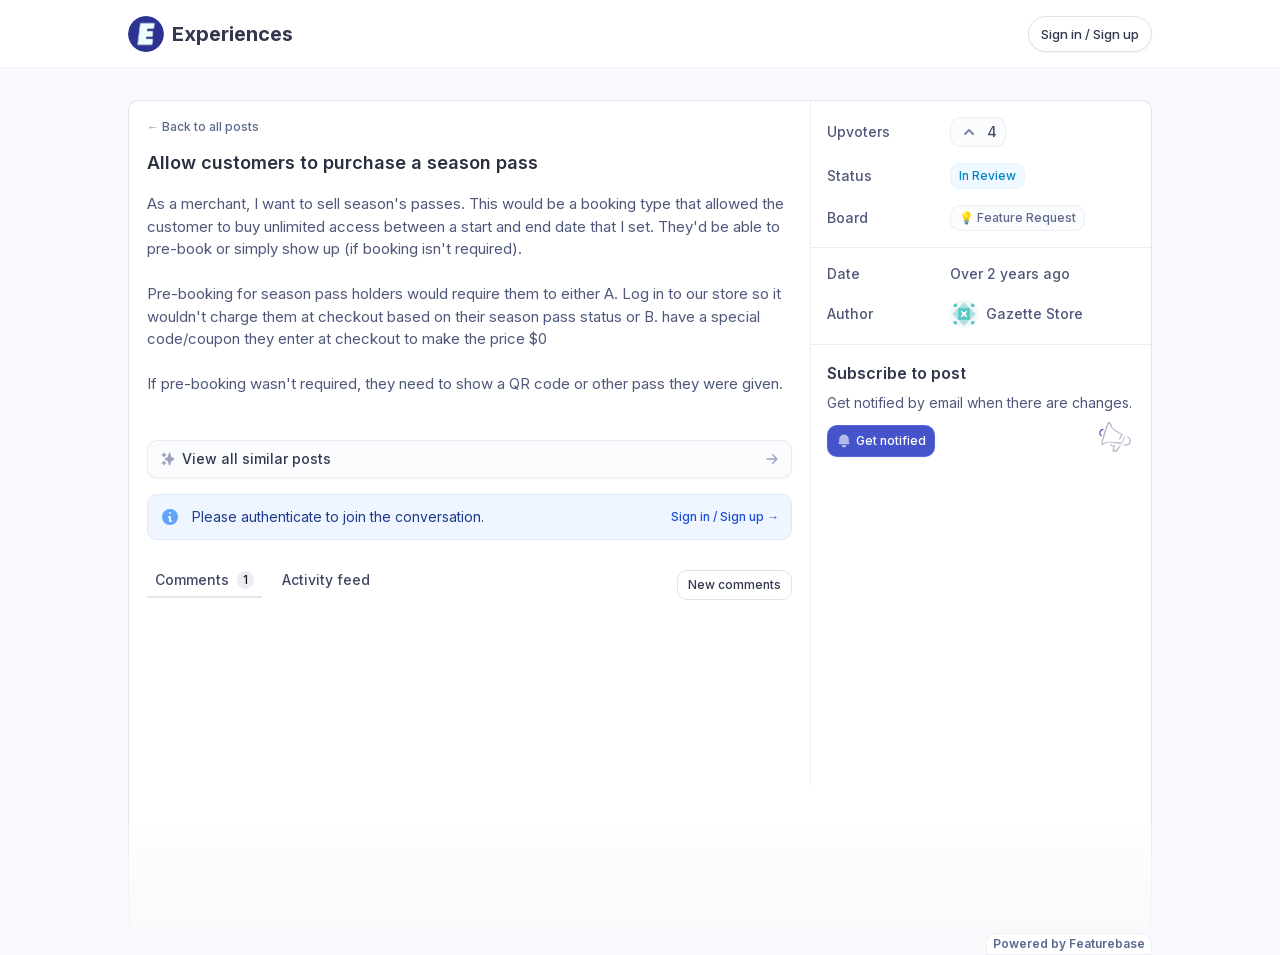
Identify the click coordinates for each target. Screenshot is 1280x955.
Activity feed (326, 579)
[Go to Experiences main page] (210, 34)
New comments (734, 584)
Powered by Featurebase (1069, 943)
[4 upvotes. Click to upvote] (978, 132)
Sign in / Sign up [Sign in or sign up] (1090, 34)
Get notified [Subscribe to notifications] (881, 441)
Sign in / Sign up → (725, 516)
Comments (204, 580)
